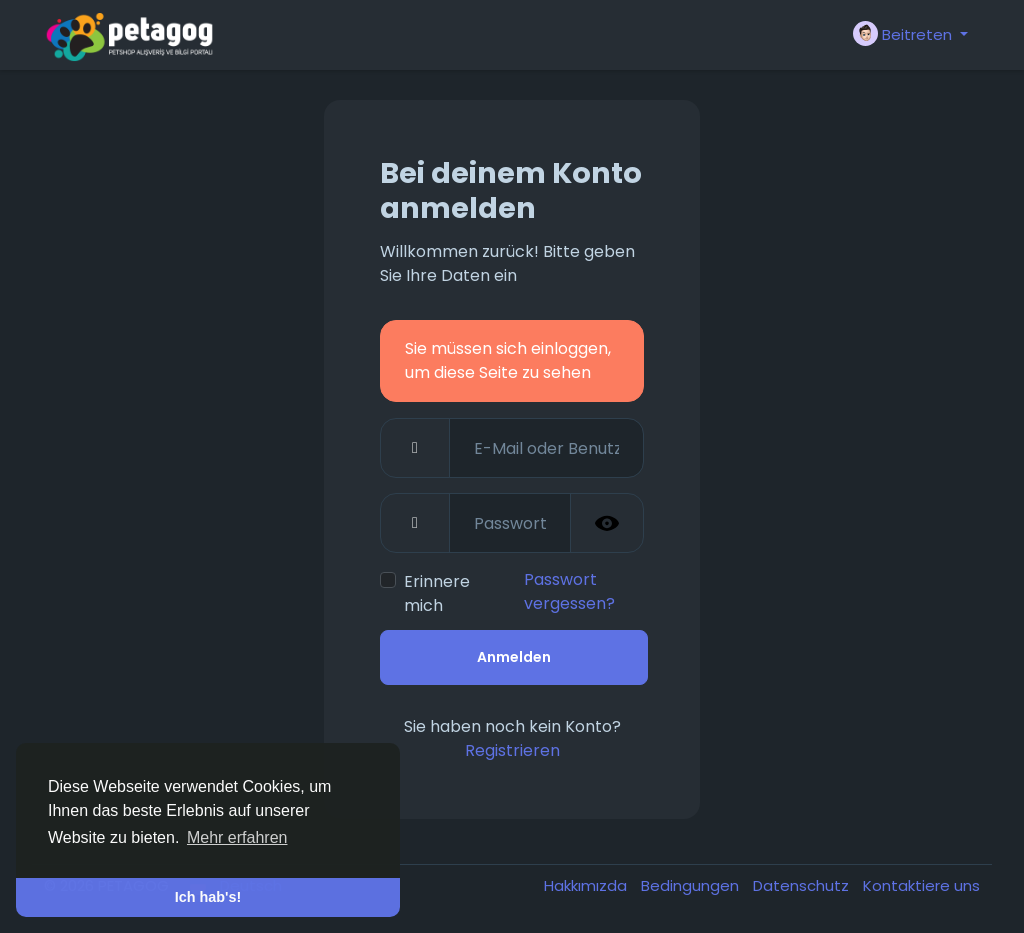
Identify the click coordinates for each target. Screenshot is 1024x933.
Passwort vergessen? (569, 591)
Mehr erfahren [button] (237, 837)
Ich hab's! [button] (208, 897)
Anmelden (514, 657)
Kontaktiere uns (921, 885)
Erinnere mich (437, 593)
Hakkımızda (587, 885)
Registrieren (512, 750)
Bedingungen (692, 885)
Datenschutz (803, 885)
